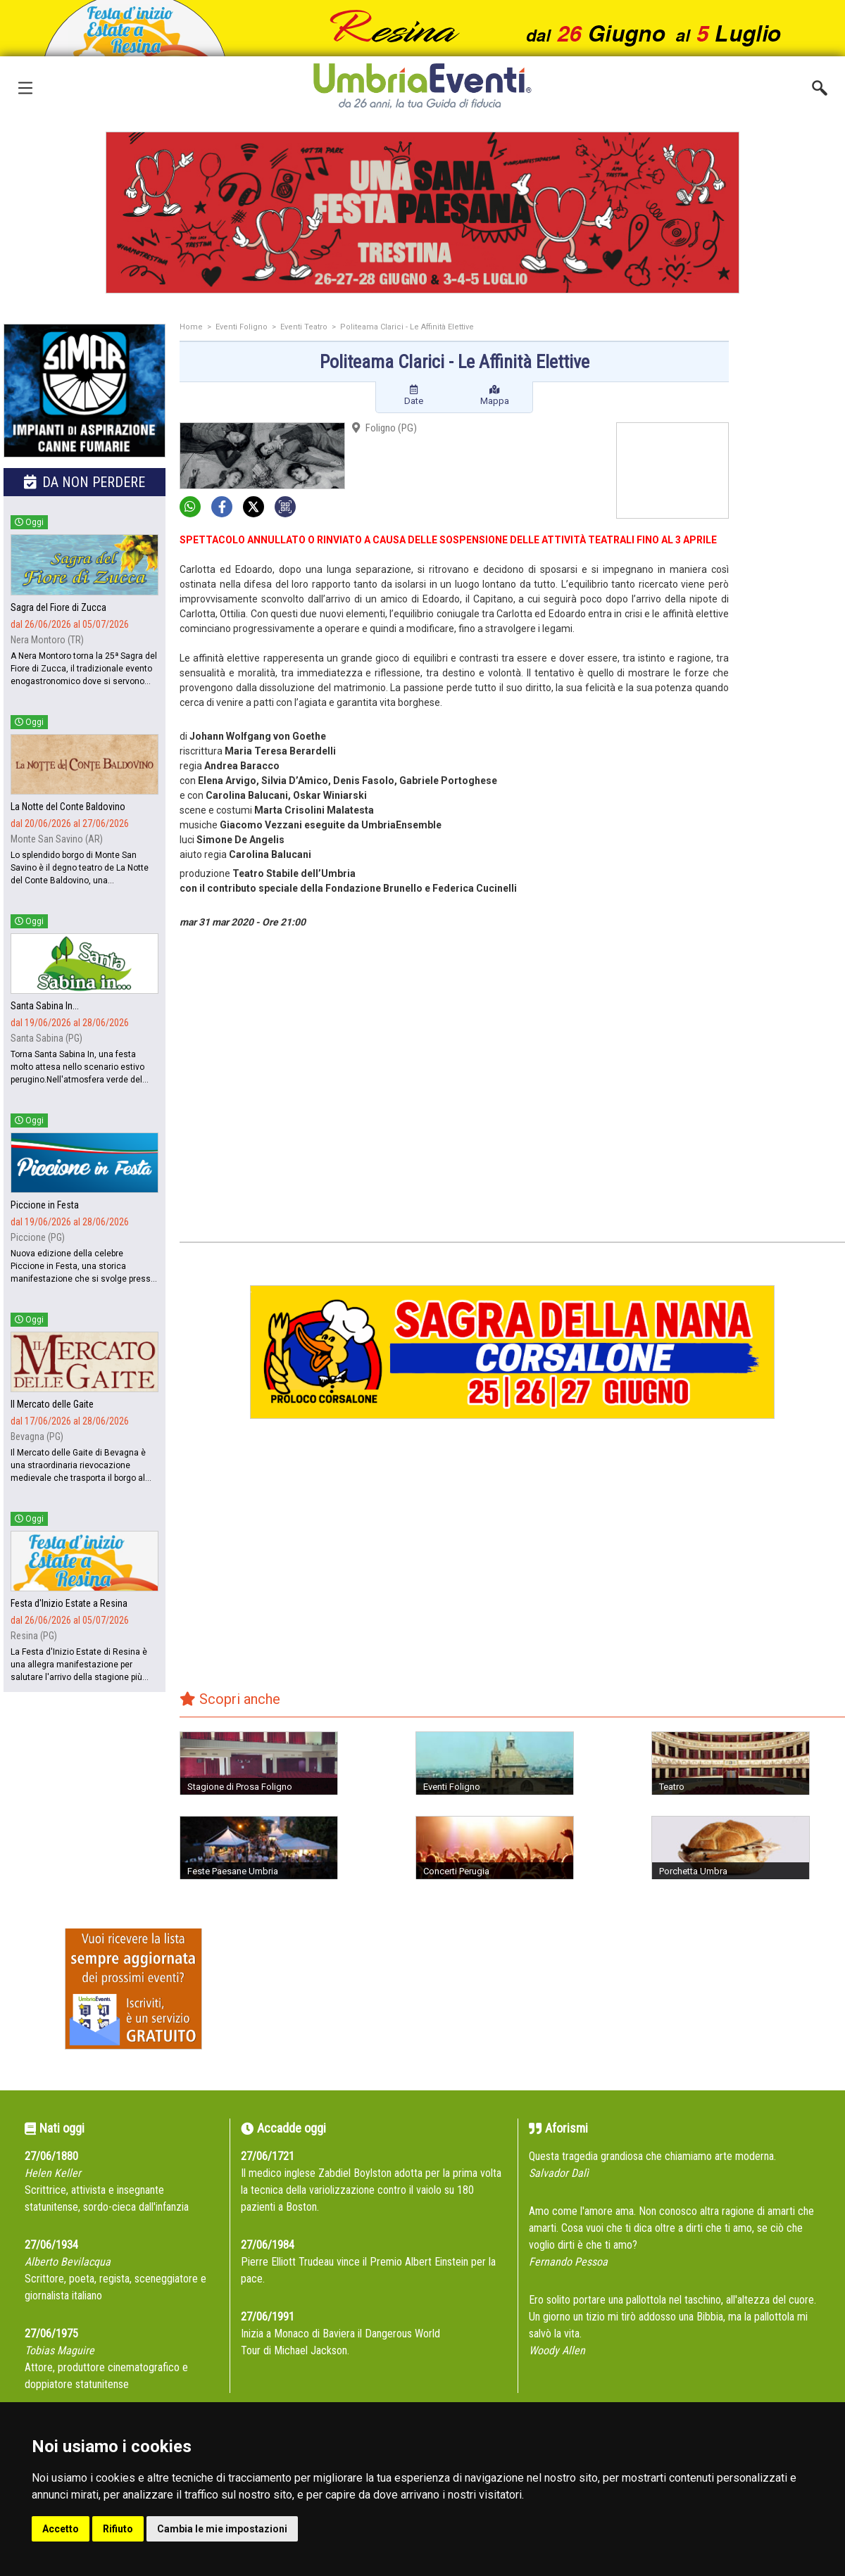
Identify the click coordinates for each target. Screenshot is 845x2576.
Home (191, 327)
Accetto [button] (60, 2528)
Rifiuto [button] (118, 2528)
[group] (422, 212)
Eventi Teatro (303, 327)
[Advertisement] (792, 547)
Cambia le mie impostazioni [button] (222, 2528)
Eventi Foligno (241, 327)
